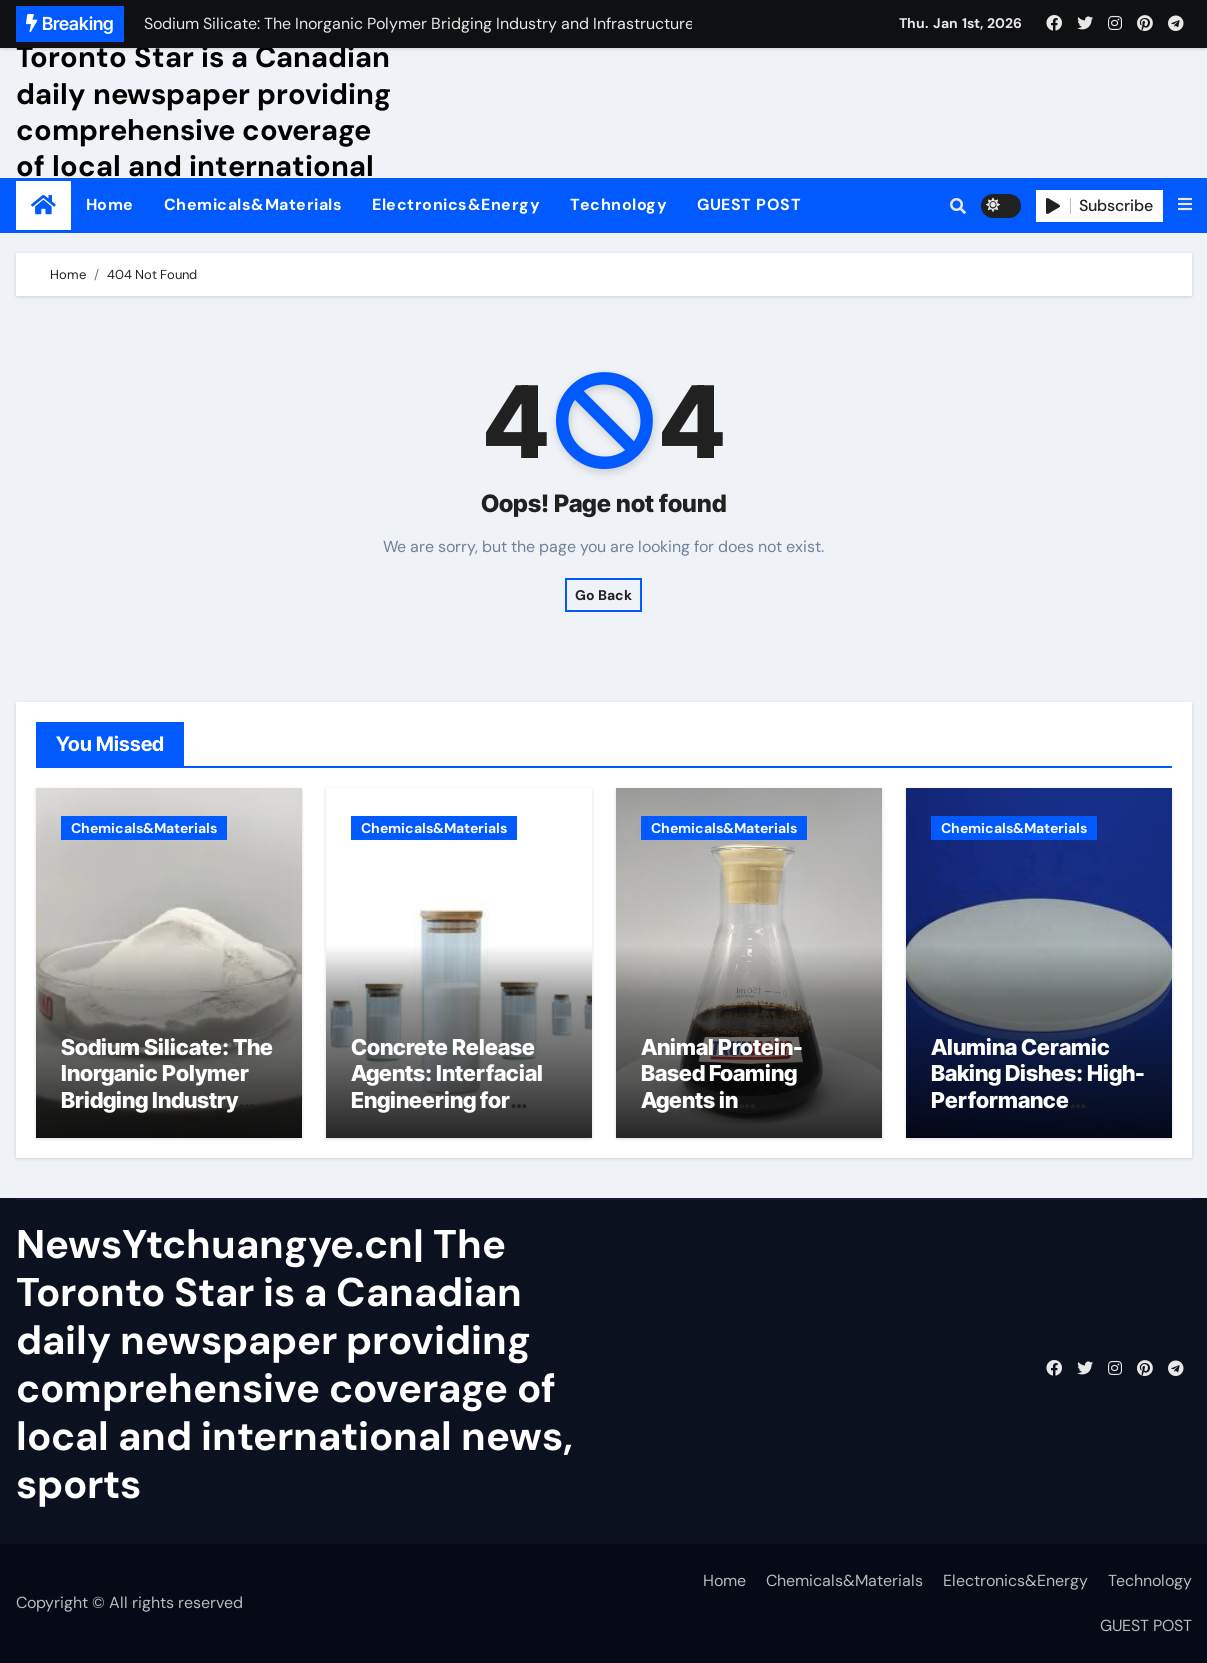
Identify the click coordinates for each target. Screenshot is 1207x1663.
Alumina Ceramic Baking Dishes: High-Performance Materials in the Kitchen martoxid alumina (1038, 1113)
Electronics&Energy (456, 204)
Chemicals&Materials (253, 204)
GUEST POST (749, 204)
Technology (618, 204)
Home (110, 204)
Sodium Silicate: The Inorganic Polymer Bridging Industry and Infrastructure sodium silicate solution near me (167, 1113)
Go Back (603, 595)
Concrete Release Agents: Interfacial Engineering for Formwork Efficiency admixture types (458, 1100)
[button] (1185, 205)
